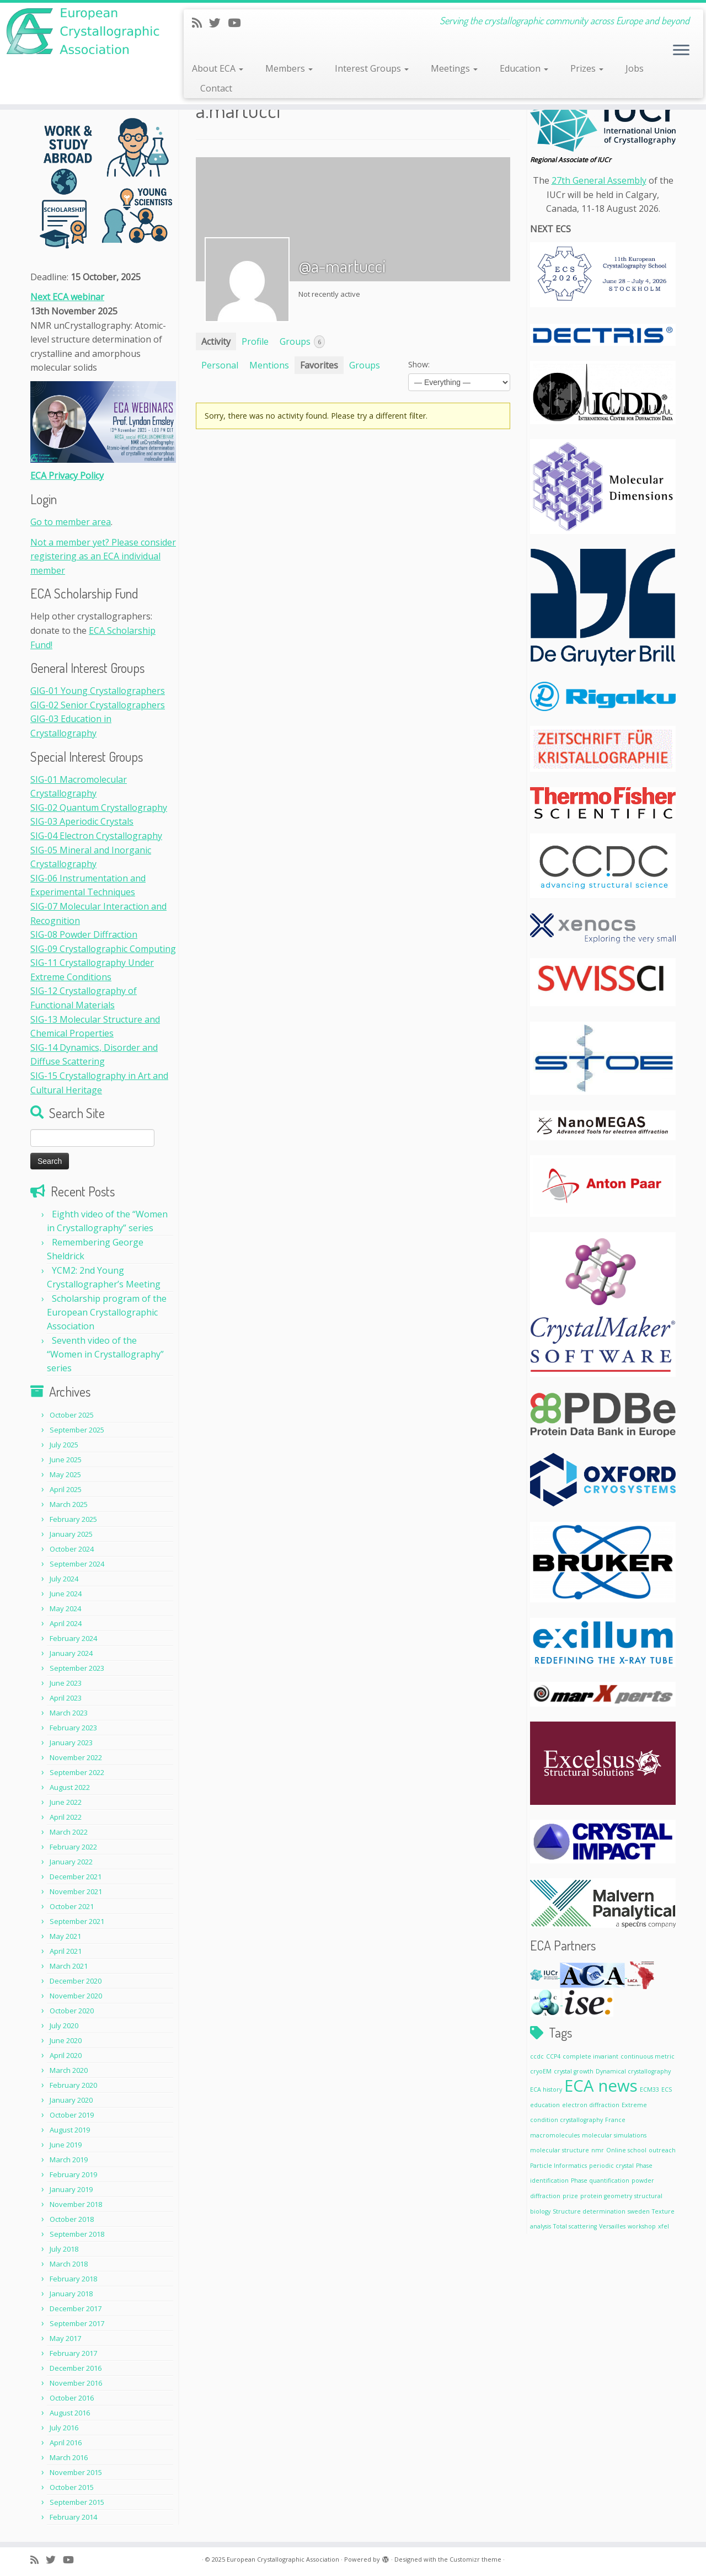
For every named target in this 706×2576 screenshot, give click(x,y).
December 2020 (75, 1981)
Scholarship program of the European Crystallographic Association (107, 1312)
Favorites (319, 365)
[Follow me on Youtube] (238, 22)
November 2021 (76, 1891)
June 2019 (66, 2145)
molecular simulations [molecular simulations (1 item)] (614, 2135)
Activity (216, 341)
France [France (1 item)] (615, 2120)
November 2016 (76, 2383)
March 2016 (69, 2457)
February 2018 (73, 2279)
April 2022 (66, 1817)
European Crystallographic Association (283, 2559)
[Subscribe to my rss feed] (200, 22)
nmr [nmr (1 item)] (597, 2150)
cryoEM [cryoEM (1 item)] (541, 2071)
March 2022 (69, 1832)
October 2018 (72, 2219)
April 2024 (66, 1623)
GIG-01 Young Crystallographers (97, 691)
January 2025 (71, 1534)
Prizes (586, 68)
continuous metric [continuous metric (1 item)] (648, 2056)
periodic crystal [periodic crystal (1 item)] (611, 2165)
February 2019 (73, 2174)
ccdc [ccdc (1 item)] (537, 2056)
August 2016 (70, 2413)
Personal (219, 365)
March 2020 (69, 2070)
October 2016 (72, 2398)
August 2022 (70, 1787)
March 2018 (69, 2264)
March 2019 (69, 2160)
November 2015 (76, 2472)
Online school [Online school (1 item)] (626, 2150)
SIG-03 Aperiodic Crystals (81, 821)
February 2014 (73, 2517)
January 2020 (71, 2100)
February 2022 (73, 1847)
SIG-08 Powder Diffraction (83, 934)
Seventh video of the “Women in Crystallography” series (105, 1354)
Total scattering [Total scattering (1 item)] (575, 2226)
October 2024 (72, 1549)
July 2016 (64, 2428)
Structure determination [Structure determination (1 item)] (589, 2211)
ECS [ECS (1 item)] (666, 2089)
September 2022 (77, 1772)
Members (289, 68)
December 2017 (75, 2308)
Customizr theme (475, 2559)
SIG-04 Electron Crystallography (96, 836)
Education (524, 68)
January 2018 (71, 2294)
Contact (216, 88)
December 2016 (75, 2368)
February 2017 (73, 2353)
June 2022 (66, 1802)
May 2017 (65, 2338)
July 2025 (64, 1445)
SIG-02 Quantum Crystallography (98, 807)
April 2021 (66, 1951)
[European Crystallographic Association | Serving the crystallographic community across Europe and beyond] (81, 31)
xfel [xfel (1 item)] (663, 2226)
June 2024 (66, 1594)
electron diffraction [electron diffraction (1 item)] (590, 2105)
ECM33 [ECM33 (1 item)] (649, 2089)
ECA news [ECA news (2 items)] (601, 2086)
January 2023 (71, 1742)
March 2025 (69, 1504)
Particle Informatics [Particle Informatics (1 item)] (558, 2165)
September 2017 (77, 2323)
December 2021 (75, 1877)
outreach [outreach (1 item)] (662, 2150)
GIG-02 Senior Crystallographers (97, 705)
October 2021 (72, 1906)
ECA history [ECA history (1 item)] (546, 2089)
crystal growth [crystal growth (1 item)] (573, 2071)
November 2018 (76, 2204)
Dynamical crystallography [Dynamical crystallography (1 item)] (633, 2071)
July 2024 (64, 1579)
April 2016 (66, 2442)
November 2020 (76, 1996)
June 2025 (66, 1460)
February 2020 (73, 2085)
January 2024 (71, 1653)
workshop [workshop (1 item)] (642, 2226)
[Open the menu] (681, 50)
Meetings (454, 68)
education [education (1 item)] (545, 2105)
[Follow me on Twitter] (218, 22)
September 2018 (77, 2234)
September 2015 (77, 2502)
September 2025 (77, 1430)
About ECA (217, 68)
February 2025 (73, 1519)
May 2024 (65, 1608)
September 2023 (77, 1668)
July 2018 (64, 2249)
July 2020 (64, 2025)
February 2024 (73, 1638)
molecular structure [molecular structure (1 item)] (559, 2150)
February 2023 (73, 1728)
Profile (255, 341)
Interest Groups (372, 68)
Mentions (269, 365)
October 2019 (72, 2115)
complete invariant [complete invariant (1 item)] (590, 2056)
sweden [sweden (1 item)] (639, 2211)
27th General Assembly (599, 180)
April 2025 (66, 1489)
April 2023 (66, 1698)
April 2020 (66, 2055)
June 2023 (66, 1683)
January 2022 (71, 1862)
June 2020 (66, 2040)
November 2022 (76, 1757)
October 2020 (72, 2011)
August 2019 (70, 2130)
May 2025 (65, 1474)
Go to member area (70, 522)
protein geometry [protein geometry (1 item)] (606, 2196)
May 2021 (65, 1936)
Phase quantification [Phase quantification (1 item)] (600, 2180)
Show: (419, 364)
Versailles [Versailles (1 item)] (612, 2226)
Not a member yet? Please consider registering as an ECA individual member (103, 556)
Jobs (634, 68)
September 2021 (77, 1921)
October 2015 (72, 2487)
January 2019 (71, 2189)
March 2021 (69, 1966)
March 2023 (69, 1713)
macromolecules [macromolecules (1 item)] (555, 2135)
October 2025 (72, 1415)
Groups (302, 342)
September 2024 (77, 1564)
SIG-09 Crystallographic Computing (103, 949)
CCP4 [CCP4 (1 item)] (553, 2056)
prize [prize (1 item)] (570, 2196)
